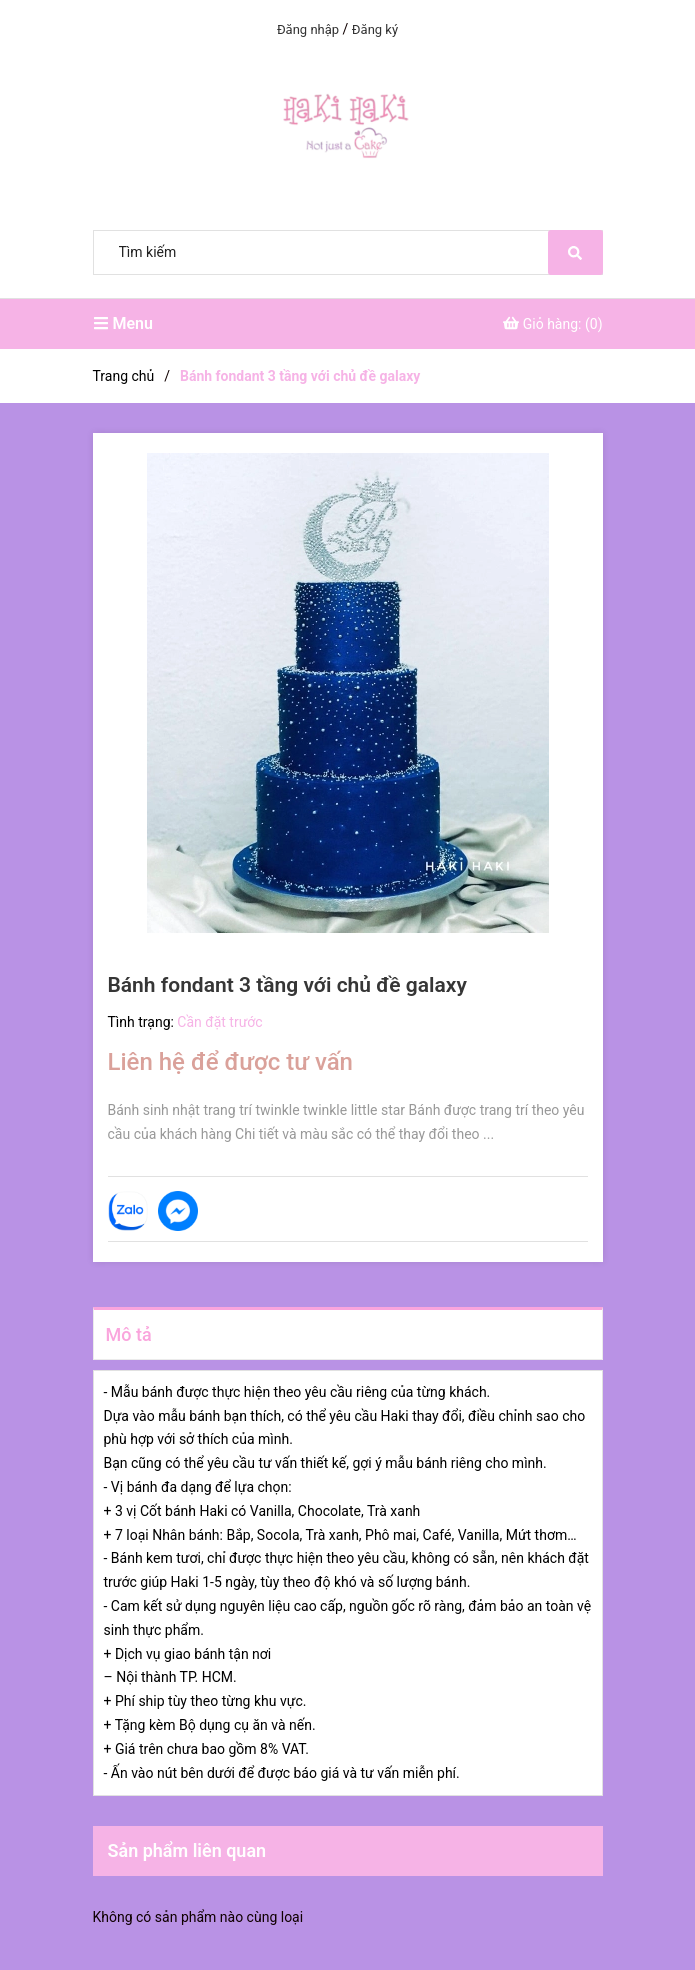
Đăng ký (375, 29)
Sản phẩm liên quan (187, 1850)
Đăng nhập (308, 29)
